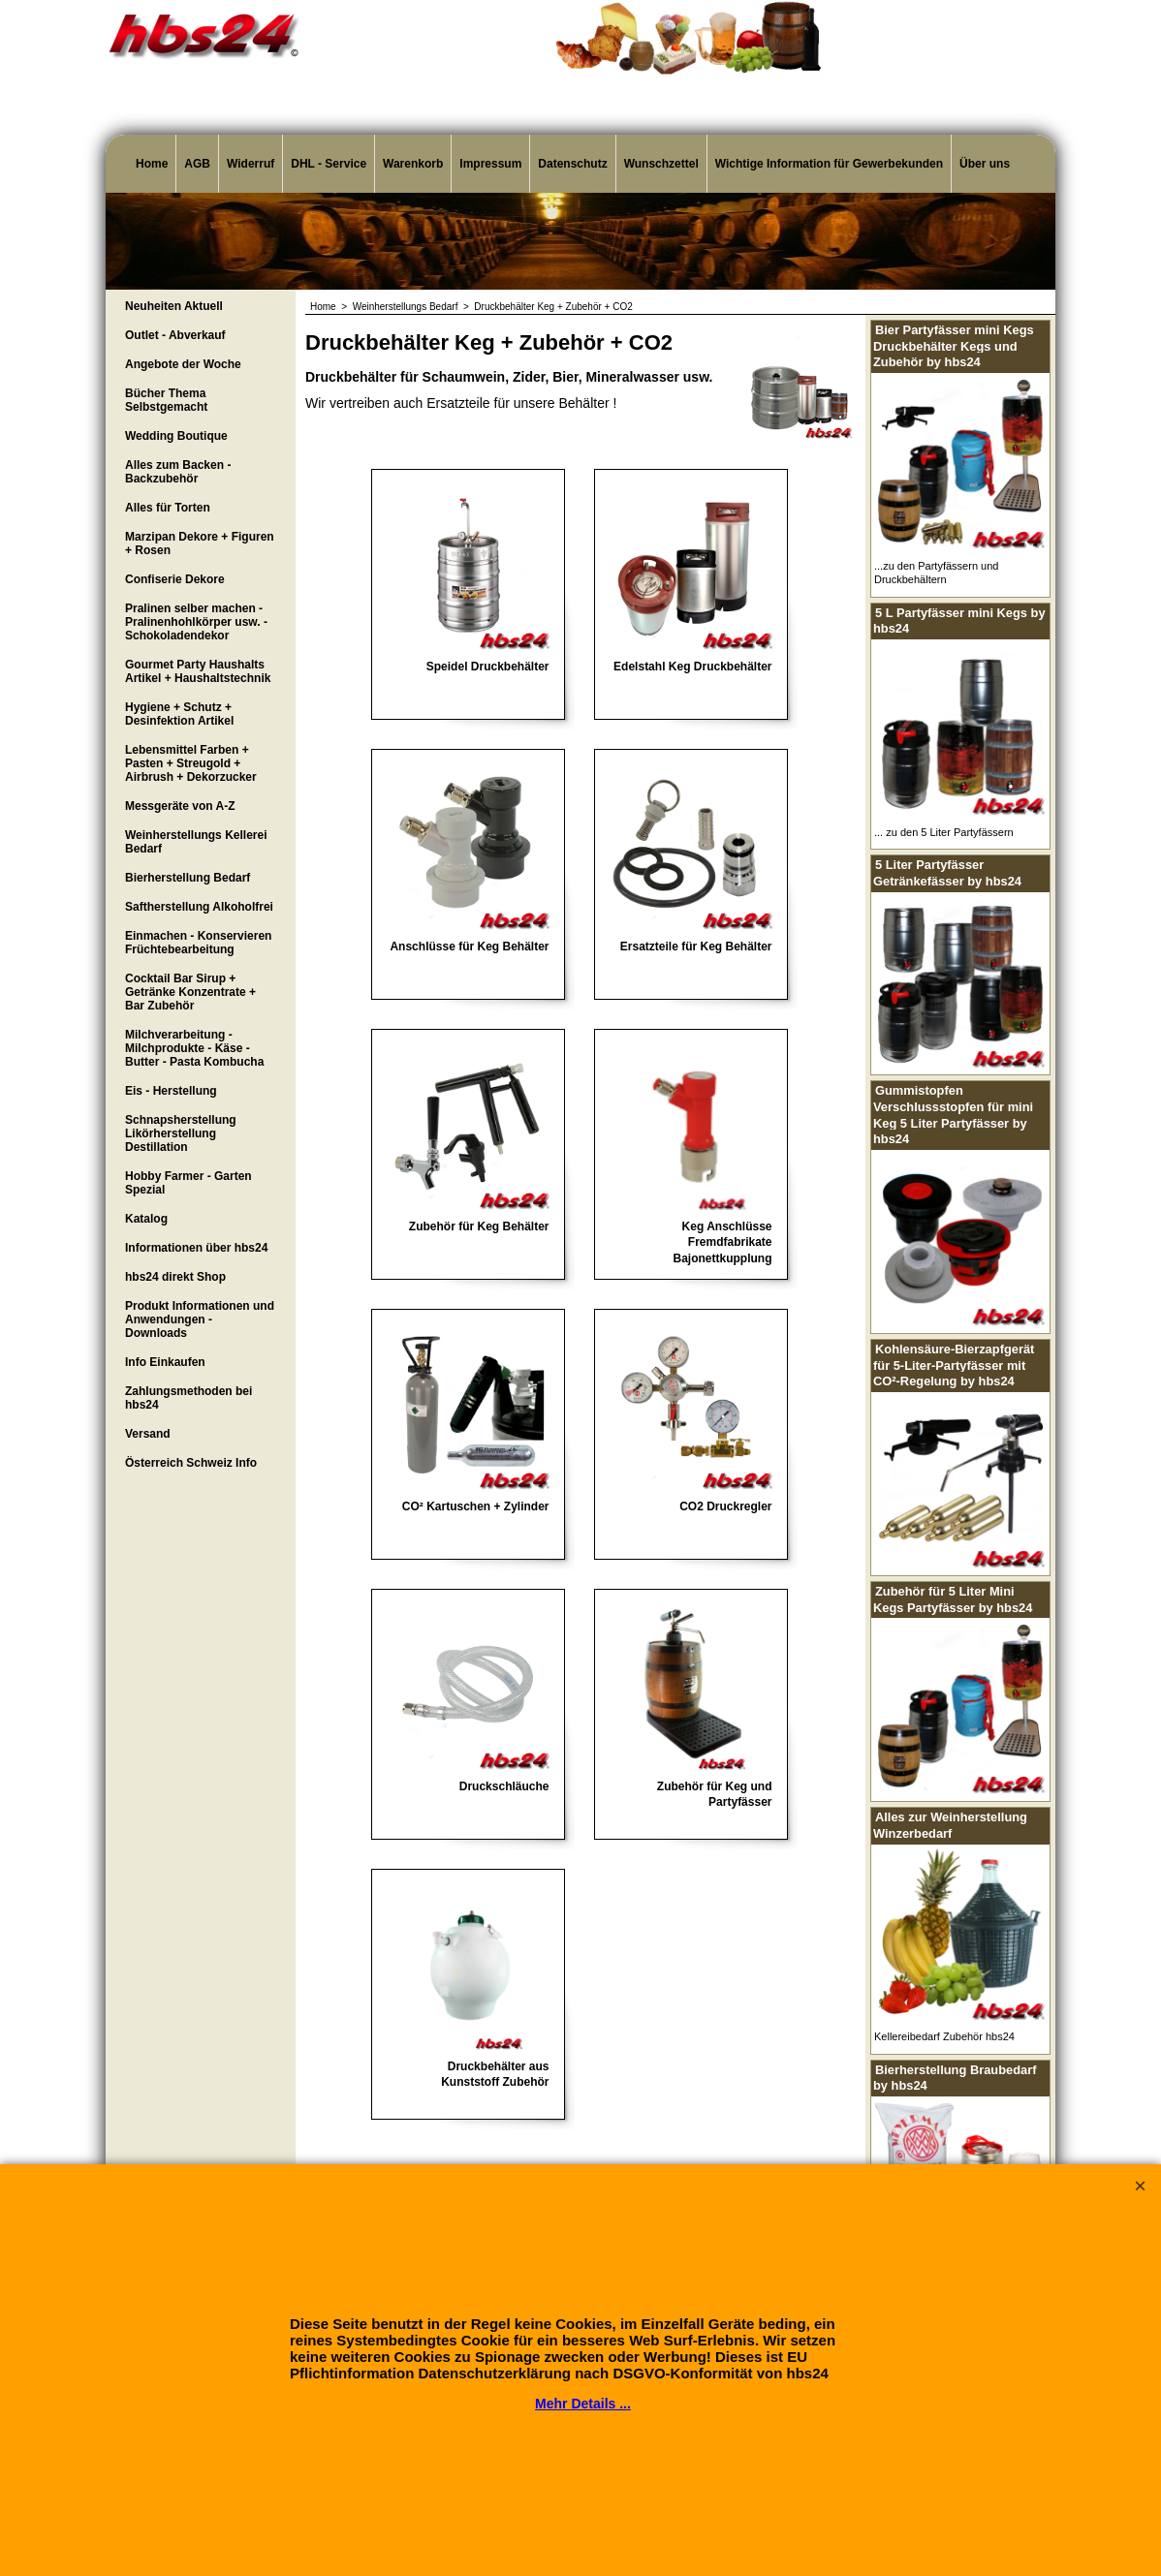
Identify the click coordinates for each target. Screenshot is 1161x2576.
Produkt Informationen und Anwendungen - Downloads (199, 1319)
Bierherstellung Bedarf (187, 878)
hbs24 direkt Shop (175, 1277)
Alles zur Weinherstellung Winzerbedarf (950, 1825)
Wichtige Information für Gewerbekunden (829, 164)
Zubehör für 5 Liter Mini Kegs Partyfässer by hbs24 (952, 1599)
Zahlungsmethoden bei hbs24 (188, 1398)
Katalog (146, 1219)
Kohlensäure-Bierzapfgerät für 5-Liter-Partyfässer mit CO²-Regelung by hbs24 (953, 1365)
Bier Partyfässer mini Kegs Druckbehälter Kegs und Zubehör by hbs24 (953, 346)
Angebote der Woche (183, 364)
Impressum (490, 164)
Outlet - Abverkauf (175, 335)
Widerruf (250, 164)
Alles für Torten (167, 507)
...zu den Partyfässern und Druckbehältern (936, 572)
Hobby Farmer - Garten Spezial (188, 1182)
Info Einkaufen (165, 1362)
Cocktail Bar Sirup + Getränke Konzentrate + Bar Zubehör (190, 992)
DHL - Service (328, 164)
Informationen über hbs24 (196, 1248)
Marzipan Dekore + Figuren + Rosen (199, 543)
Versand (148, 1434)
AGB (197, 164)
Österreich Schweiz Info (191, 1463)
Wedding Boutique (176, 436)
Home (152, 164)
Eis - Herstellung (171, 1091)
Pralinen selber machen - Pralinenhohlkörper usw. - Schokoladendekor (196, 622)
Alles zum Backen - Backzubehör (178, 471)
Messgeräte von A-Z (180, 806)
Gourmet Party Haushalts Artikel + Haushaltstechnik (197, 671)
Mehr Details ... (583, 2403)
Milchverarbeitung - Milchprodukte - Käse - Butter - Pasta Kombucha (194, 1048)
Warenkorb (413, 164)
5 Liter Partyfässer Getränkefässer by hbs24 (947, 872)
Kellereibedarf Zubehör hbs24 (944, 2036)
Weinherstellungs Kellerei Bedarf (196, 841)
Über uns (984, 164)
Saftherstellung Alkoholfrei (199, 907)
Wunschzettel (661, 164)
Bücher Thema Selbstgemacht (166, 400)
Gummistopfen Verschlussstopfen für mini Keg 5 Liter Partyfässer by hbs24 (953, 1114)
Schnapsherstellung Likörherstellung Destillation (180, 1133)
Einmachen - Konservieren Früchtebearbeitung (198, 942)
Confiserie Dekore (175, 579)
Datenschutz (572, 164)
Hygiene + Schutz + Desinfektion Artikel (179, 714)
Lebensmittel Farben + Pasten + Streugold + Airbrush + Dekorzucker (191, 763)
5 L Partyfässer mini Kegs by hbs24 (959, 620)
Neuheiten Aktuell (174, 306)
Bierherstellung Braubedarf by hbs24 (955, 2078)
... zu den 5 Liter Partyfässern (944, 832)
